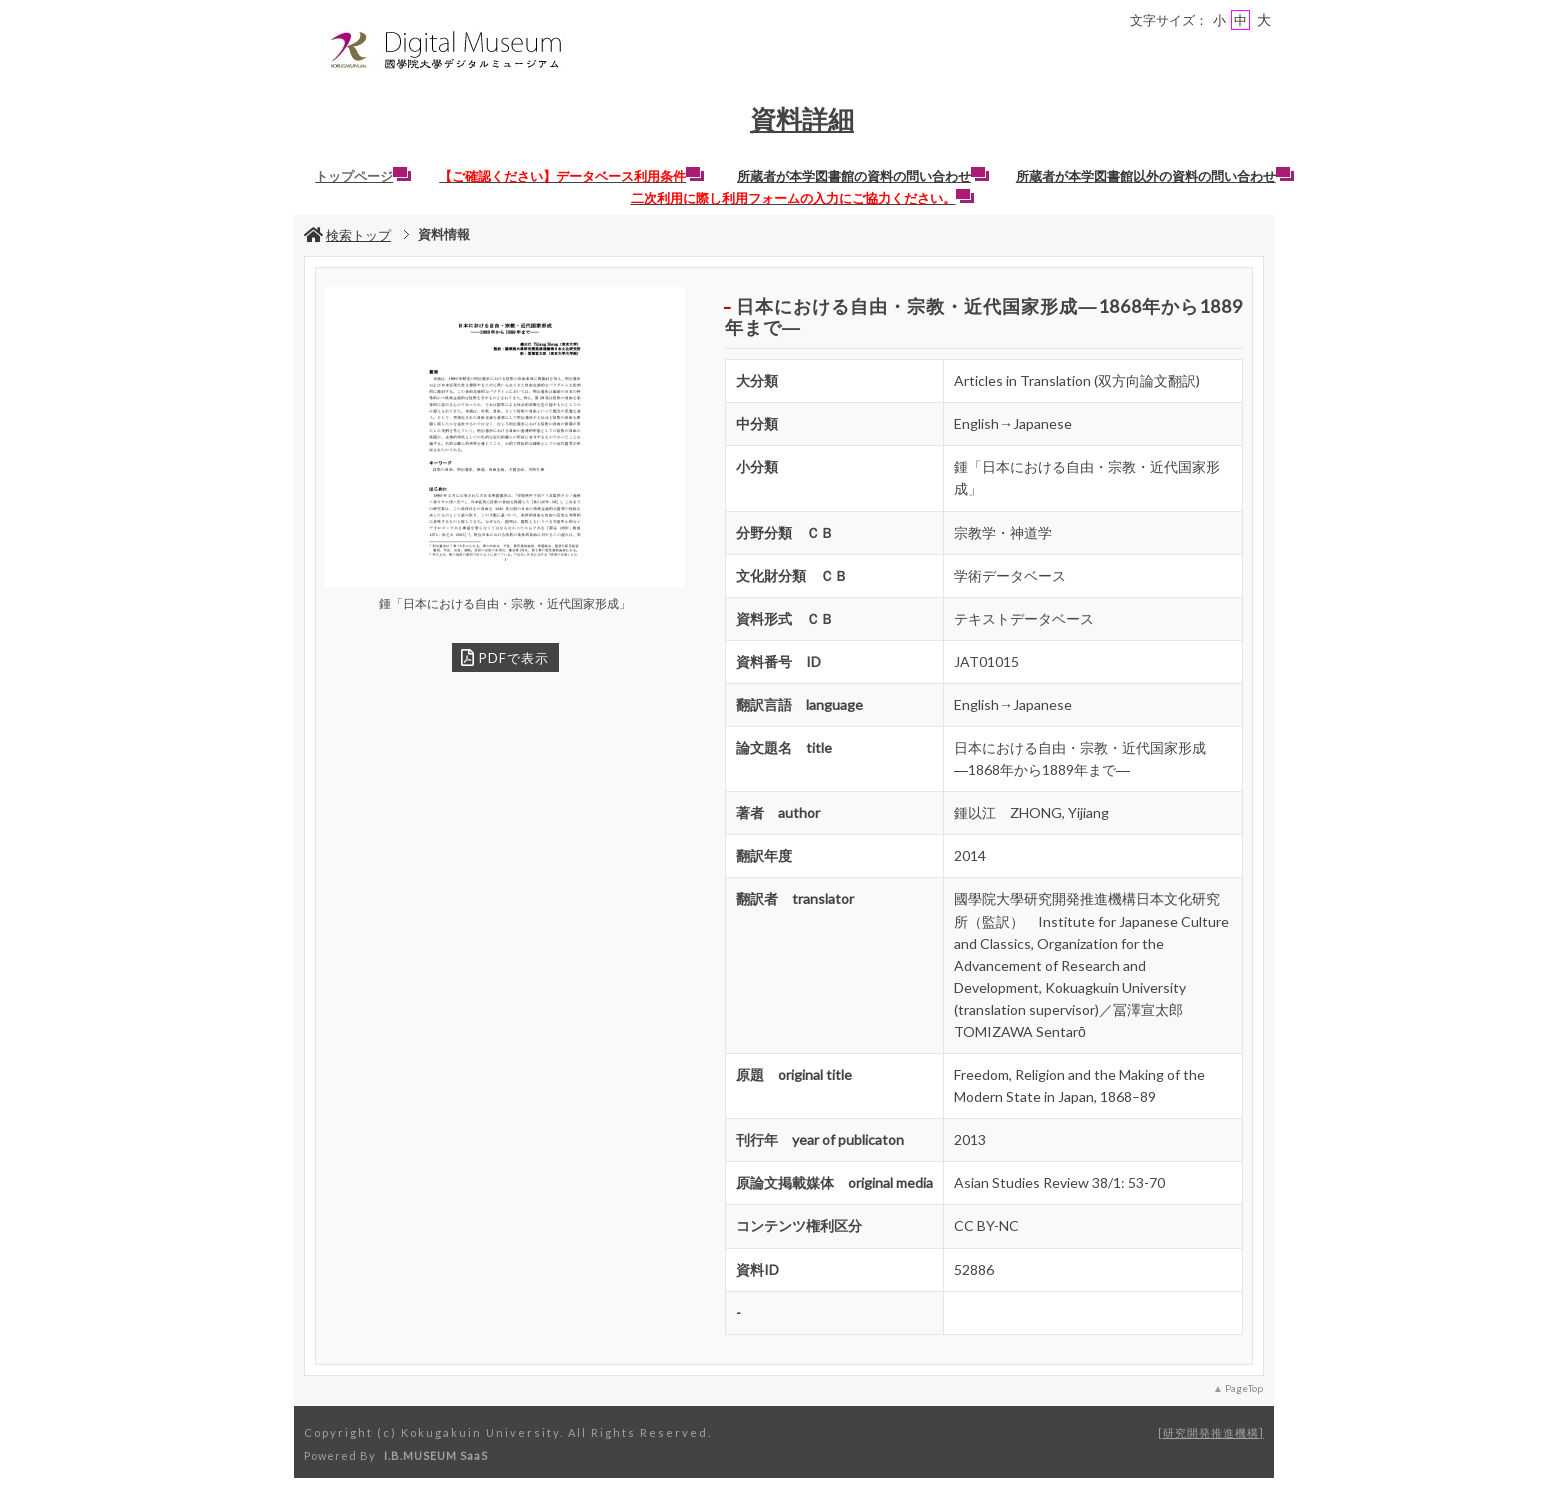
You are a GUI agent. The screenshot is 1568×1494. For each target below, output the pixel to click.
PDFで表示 (505, 657)
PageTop (1244, 1388)
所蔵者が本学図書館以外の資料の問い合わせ (1155, 176)
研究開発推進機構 (1211, 1432)
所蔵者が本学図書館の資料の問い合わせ (863, 176)
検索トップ (347, 235)
